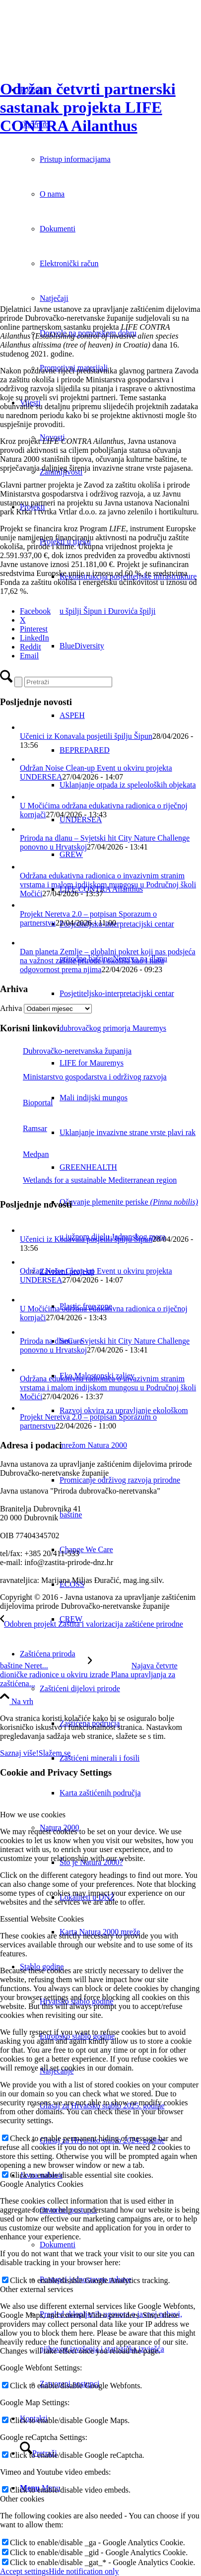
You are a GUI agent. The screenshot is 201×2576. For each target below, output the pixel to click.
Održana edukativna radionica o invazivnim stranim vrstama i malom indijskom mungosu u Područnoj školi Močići (108, 884)
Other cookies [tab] (22, 2499)
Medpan (24, 1154)
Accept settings (24, 2571)
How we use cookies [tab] (33, 1814)
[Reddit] (30, 647)
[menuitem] (110, 1063)
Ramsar (23, 1128)
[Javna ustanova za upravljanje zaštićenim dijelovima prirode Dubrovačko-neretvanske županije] (74, 47)
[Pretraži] (68, 682)
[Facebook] (35, 611)
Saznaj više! (19, 1753)
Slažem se (54, 1753)
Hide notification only (84, 2571)
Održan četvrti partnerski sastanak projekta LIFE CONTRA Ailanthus (88, 107)
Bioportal (26, 1102)
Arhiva (11, 1008)
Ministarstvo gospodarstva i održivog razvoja (83, 1077)
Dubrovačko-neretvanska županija (66, 1051)
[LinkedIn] (34, 638)
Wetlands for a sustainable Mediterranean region (88, 1180)
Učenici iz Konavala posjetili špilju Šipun (86, 736)
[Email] (29, 655)
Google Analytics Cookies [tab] (41, 2184)
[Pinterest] (34, 629)
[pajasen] (56, 292)
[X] (23, 620)
